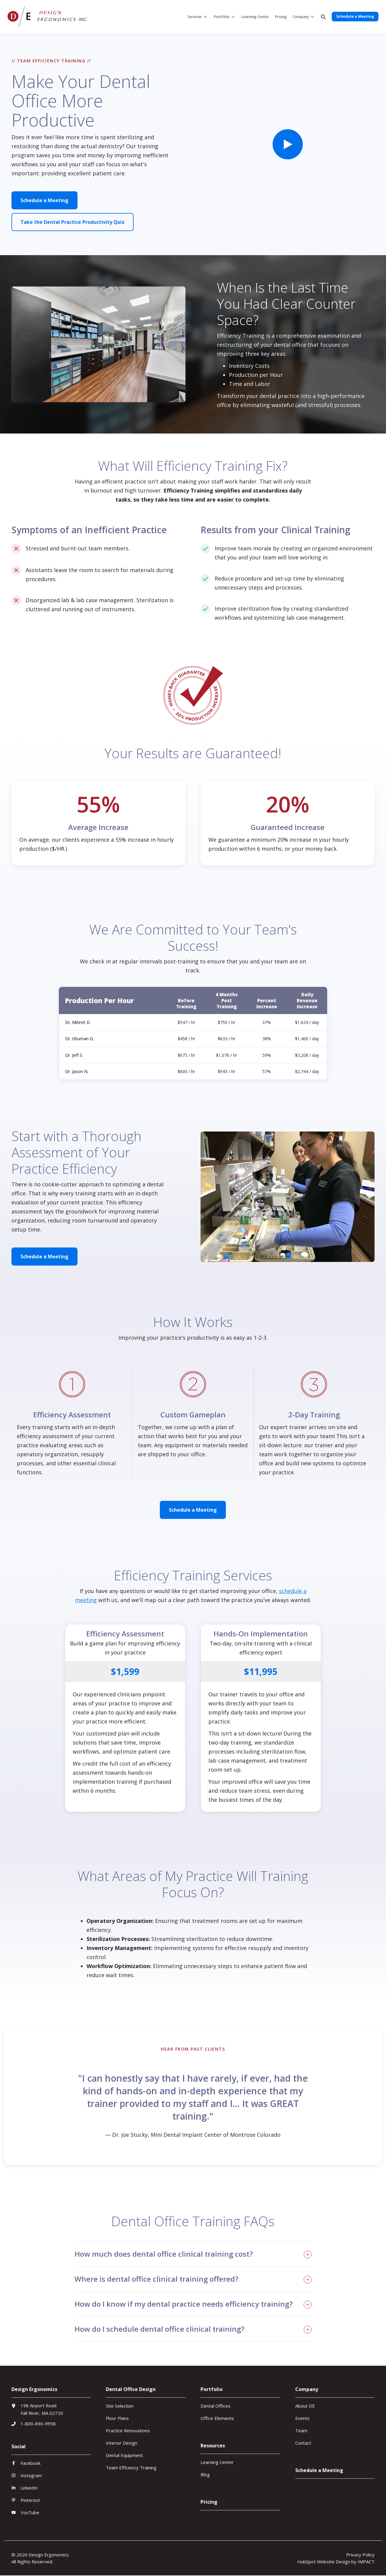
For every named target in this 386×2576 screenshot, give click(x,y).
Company (301, 16)
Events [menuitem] (302, 2418)
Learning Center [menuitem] (217, 2462)
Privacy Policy (360, 2555)
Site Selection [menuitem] (120, 2406)
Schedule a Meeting (44, 200)
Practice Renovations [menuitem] (128, 2430)
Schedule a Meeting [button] (355, 16)
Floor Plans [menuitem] (117, 2418)
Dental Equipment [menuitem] (124, 2455)
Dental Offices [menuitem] (215, 2406)
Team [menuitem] (301, 2430)
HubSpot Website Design (323, 2562)
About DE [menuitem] (305, 2406)
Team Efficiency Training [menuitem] (131, 2468)
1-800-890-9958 (38, 2424)
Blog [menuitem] (205, 2474)
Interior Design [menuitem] (121, 2443)
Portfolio (221, 16)
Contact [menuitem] (303, 2443)
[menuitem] (198, 16)
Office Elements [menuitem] (217, 2418)
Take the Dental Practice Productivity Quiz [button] (73, 222)
